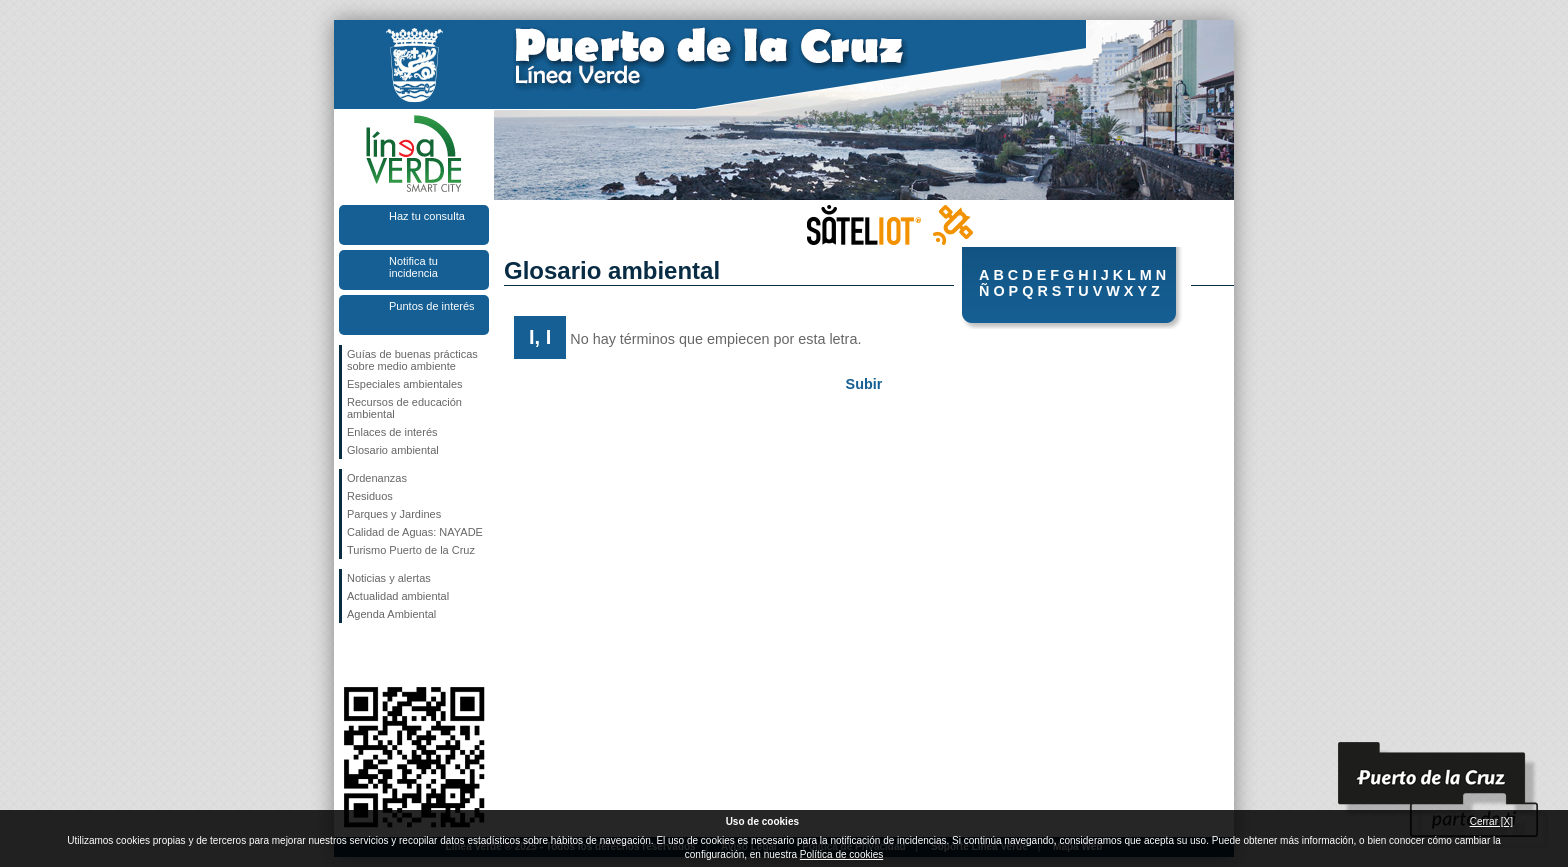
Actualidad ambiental (398, 596)
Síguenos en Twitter (384, 655)
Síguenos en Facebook (351, 655)
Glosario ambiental (393, 450)
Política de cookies (841, 854)
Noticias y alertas (389, 578)
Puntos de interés (432, 306)
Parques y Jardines (394, 514)
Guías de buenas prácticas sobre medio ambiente (412, 360)
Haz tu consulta (427, 216)
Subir (864, 384)
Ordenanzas (377, 478)
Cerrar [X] (1491, 821)
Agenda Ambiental (391, 614)
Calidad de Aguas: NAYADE (415, 532)
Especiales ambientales (405, 384)
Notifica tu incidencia (413, 267)
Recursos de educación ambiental (404, 408)
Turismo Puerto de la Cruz (411, 550)
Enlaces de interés (392, 432)
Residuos (370, 496)
